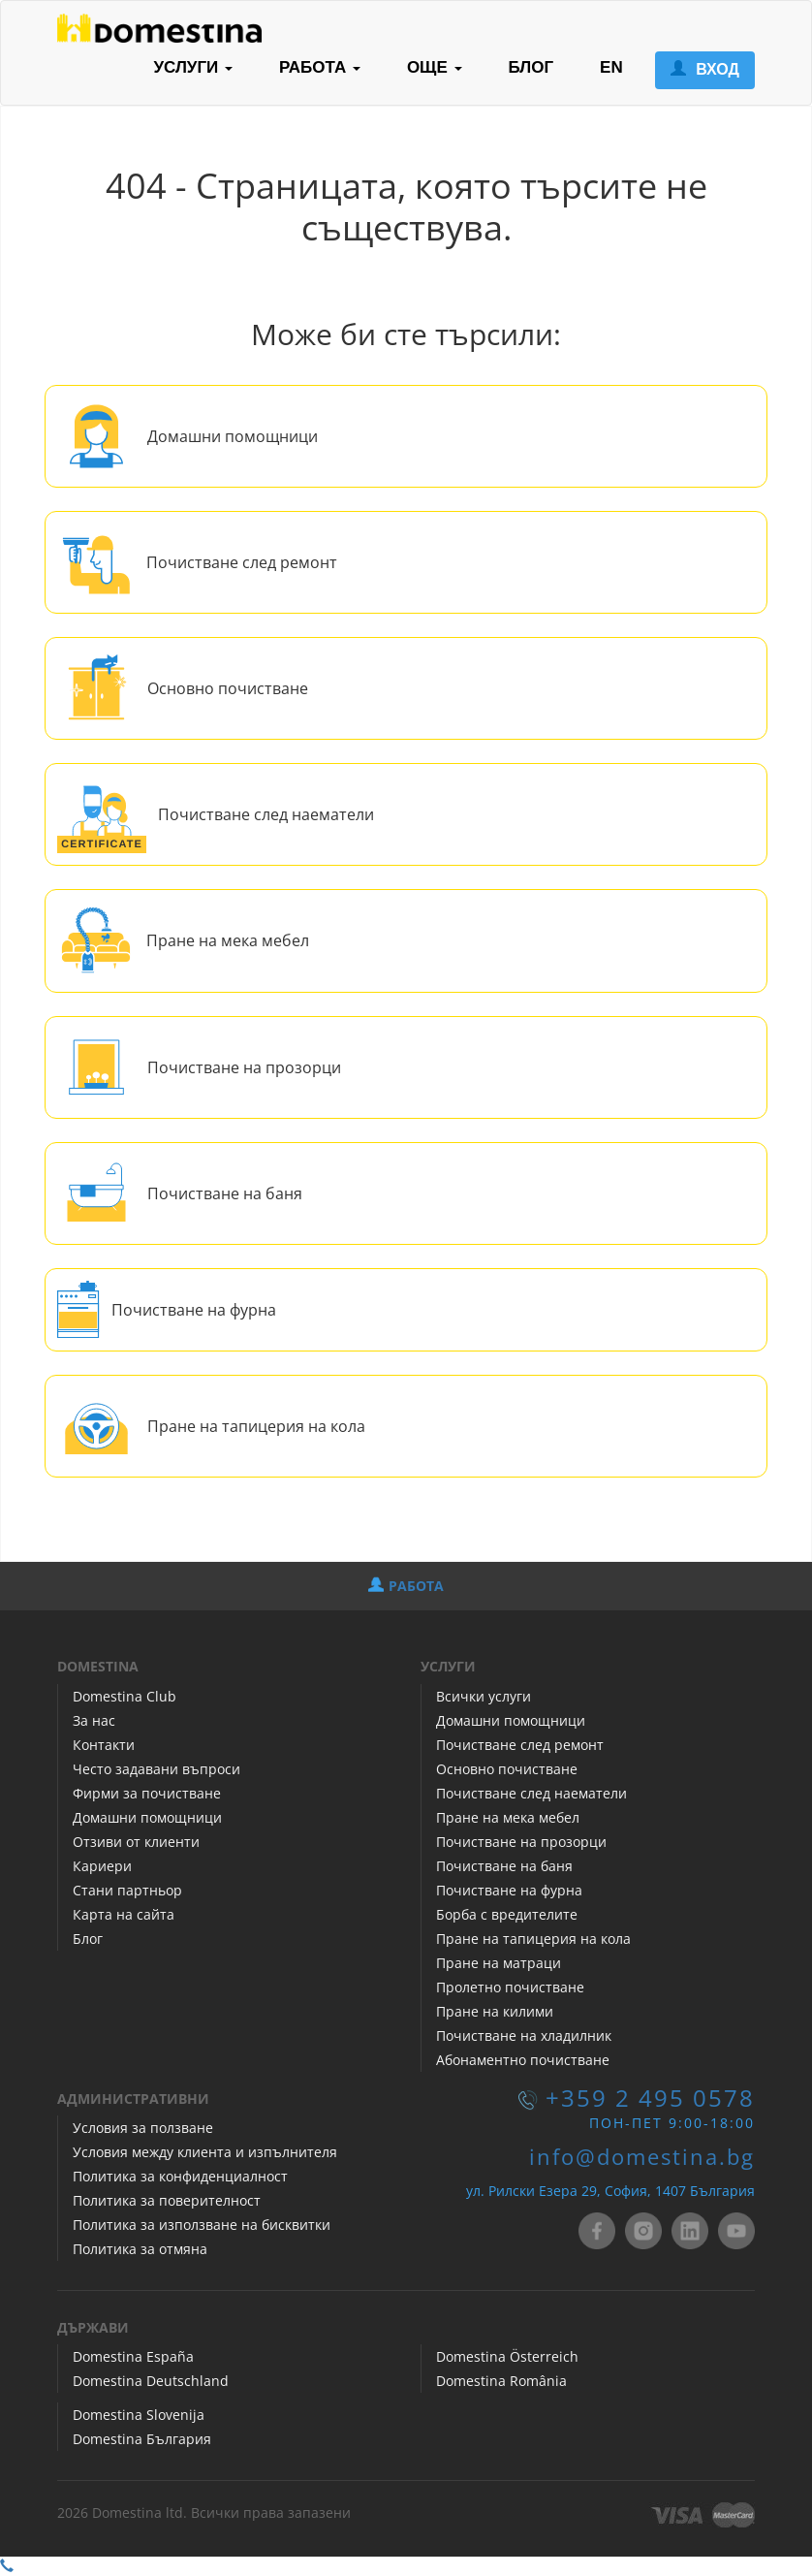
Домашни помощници (232, 436)
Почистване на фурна (193, 1309)
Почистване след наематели (266, 814)
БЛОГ (531, 67)
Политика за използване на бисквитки (201, 2224)
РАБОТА (406, 1585)
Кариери (102, 1866)
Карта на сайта (123, 1914)
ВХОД (705, 69)
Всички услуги (483, 1696)
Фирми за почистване (147, 1793)
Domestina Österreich (507, 2356)
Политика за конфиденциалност (180, 2176)
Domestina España (133, 2356)
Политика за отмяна (140, 2249)
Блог (88, 1938)
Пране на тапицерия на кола (256, 1426)
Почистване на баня (224, 1193)
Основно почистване (227, 688)
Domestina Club (124, 1696)
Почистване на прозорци (244, 1067)
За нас (94, 1720)
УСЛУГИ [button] (193, 67)
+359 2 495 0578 (650, 2098)
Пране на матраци (498, 1963)
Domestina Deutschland (151, 2380)
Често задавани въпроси (156, 1769)
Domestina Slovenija (138, 2414)
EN (611, 67)
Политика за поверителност (167, 2200)
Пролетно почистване (510, 1987)
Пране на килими (494, 2011)
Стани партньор (127, 1890)
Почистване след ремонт (241, 562)
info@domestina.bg (642, 2157)
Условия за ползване (143, 2127)
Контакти (104, 1744)
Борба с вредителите (507, 1914)
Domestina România (501, 2380)
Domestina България (142, 2439)
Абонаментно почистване (522, 2060)
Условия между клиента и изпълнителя (205, 2152)
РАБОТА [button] (319, 67)
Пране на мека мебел (227, 940)
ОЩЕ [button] (434, 67)
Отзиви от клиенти (136, 1841)
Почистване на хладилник (523, 2035)
